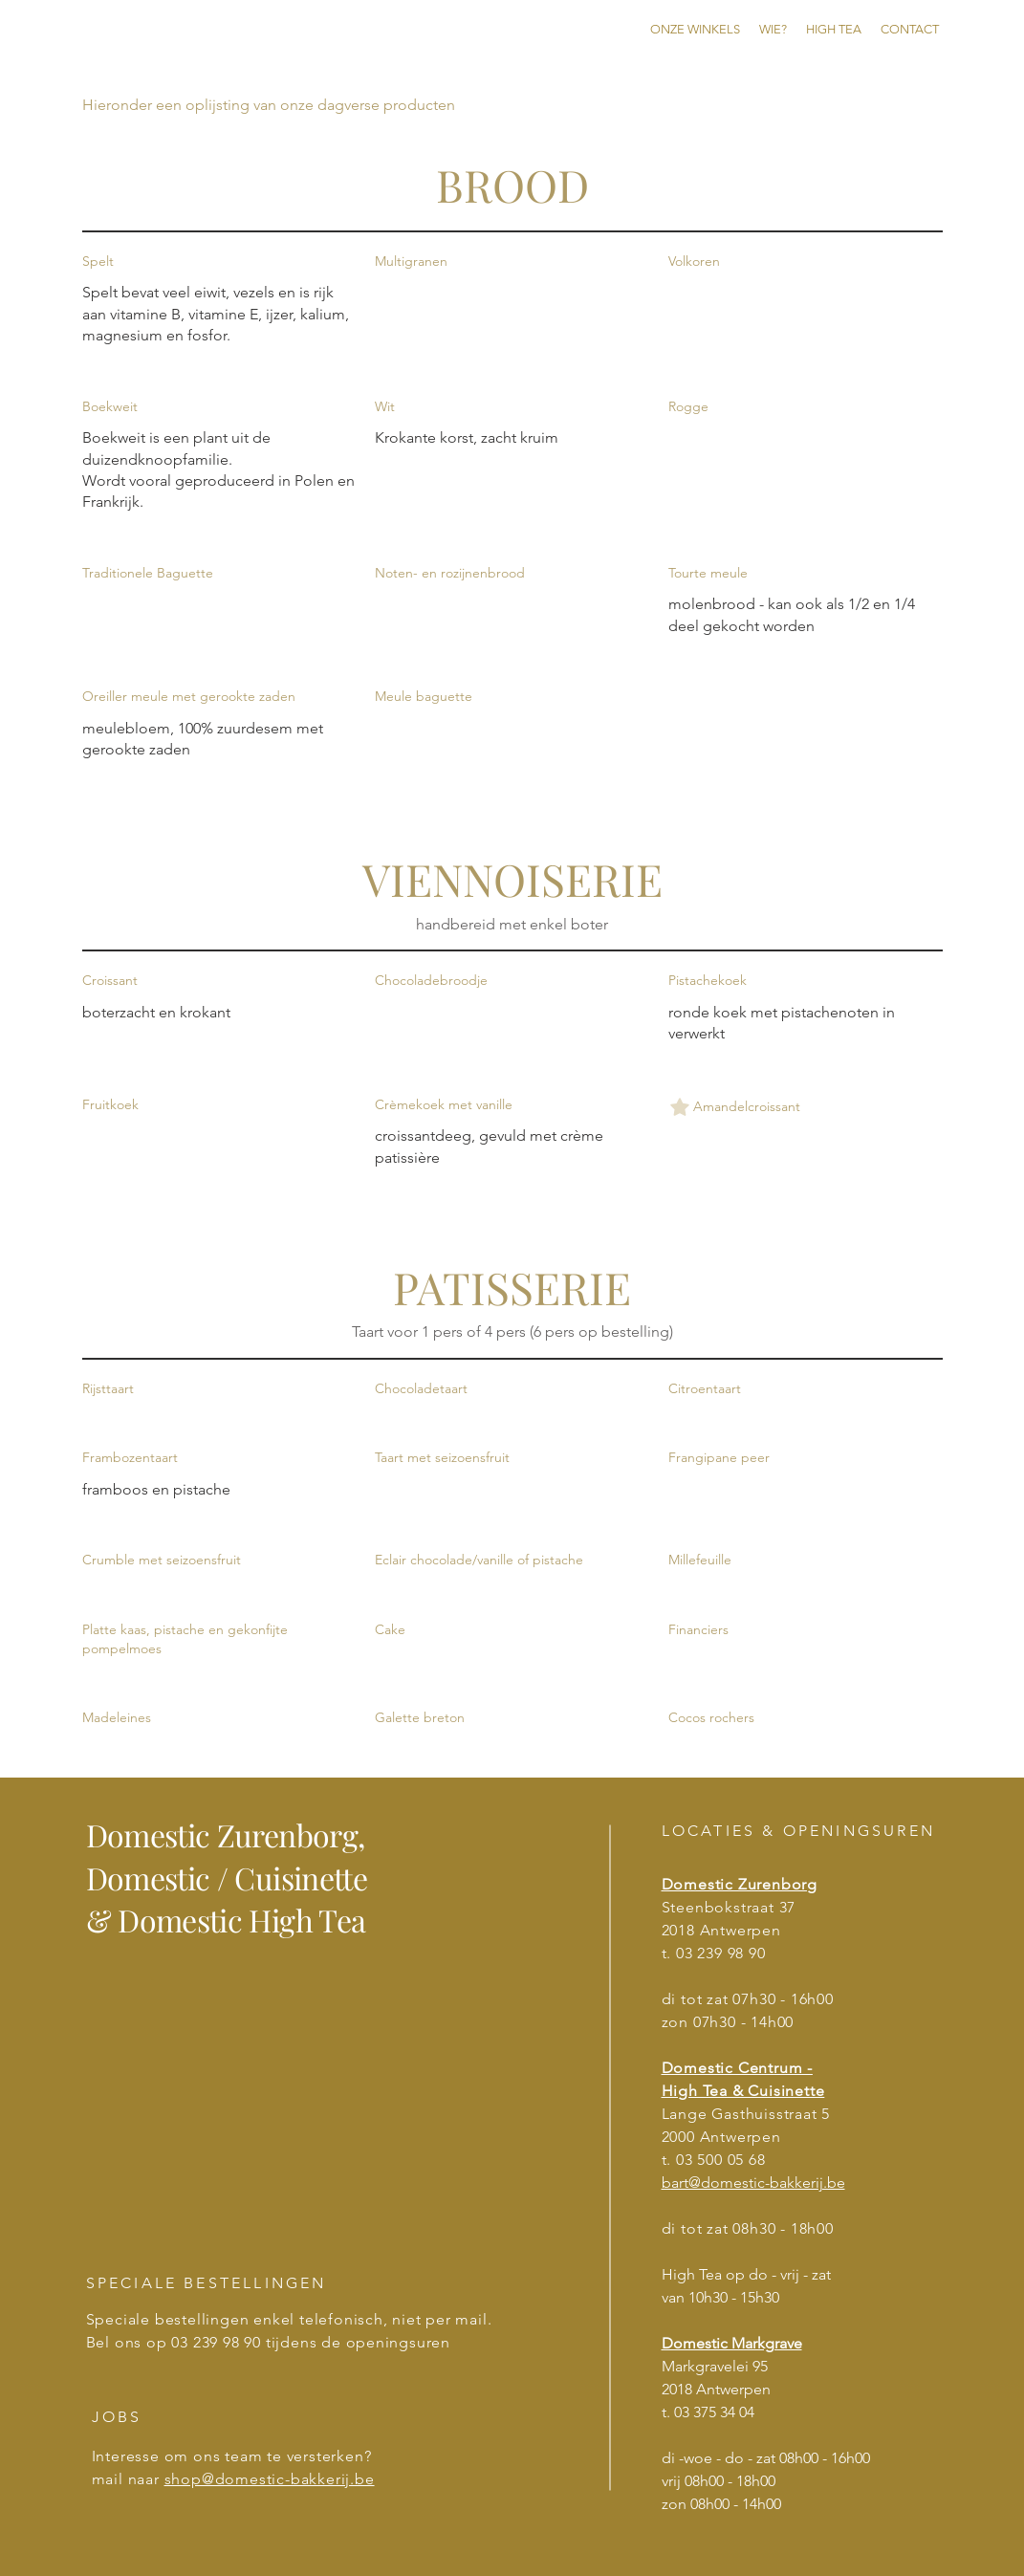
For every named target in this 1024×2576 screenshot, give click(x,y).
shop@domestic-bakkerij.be (269, 2479)
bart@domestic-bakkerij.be (753, 2182)
